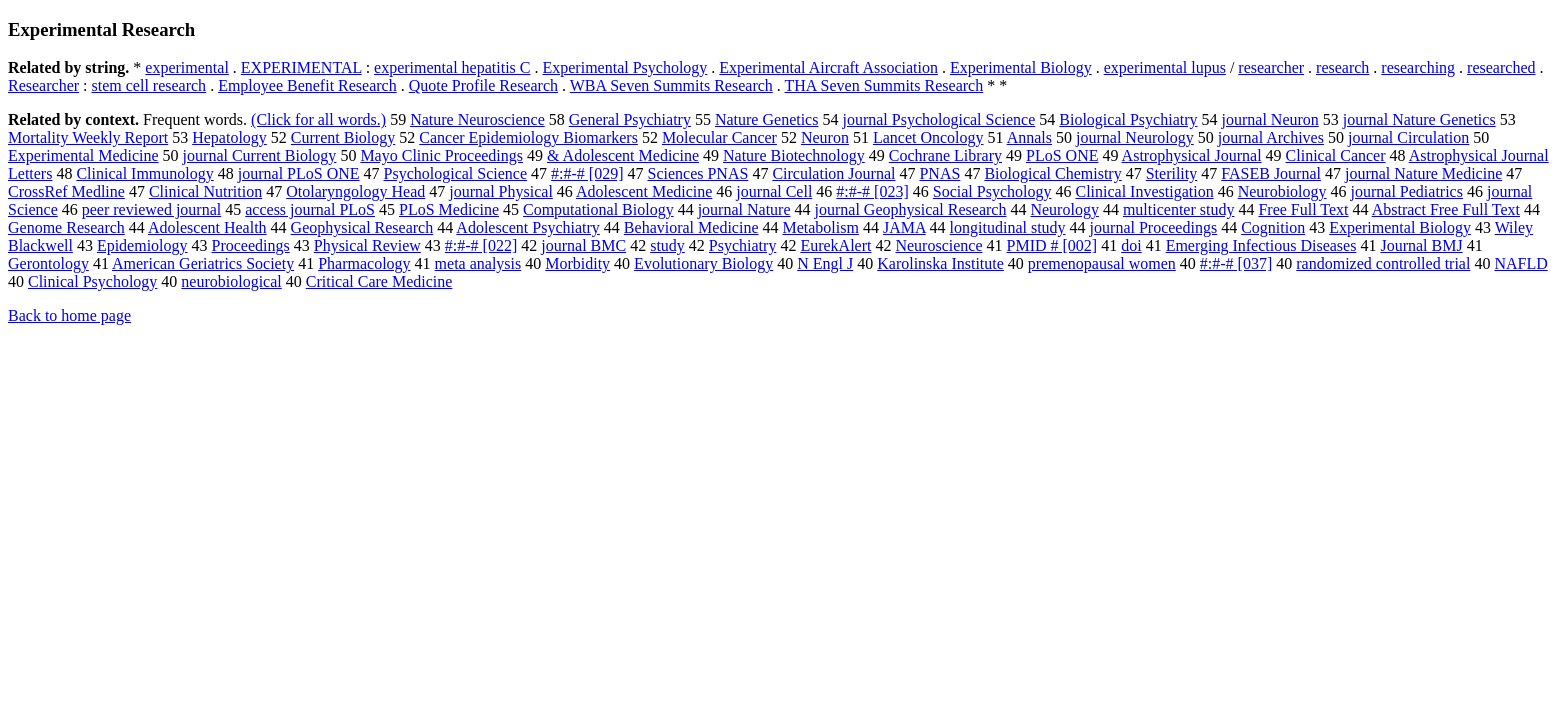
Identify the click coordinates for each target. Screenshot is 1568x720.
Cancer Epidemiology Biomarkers (528, 137)
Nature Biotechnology (794, 155)
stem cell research (149, 85)
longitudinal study (1008, 227)
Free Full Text (1303, 209)
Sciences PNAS (697, 173)
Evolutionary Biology (703, 263)
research (1342, 67)
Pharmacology (364, 263)
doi (1131, 245)
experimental (187, 67)
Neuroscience (938, 245)
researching (1418, 67)
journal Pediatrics (1407, 191)
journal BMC (583, 245)
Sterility (1172, 173)
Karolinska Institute (940, 263)
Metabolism (820, 227)
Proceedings (251, 245)
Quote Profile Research (483, 85)
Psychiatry (743, 245)
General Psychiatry (630, 119)
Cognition (1273, 227)
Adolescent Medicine (644, 191)
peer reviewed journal (151, 209)
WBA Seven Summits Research (671, 85)
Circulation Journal (833, 173)
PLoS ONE (1062, 155)
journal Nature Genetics (1419, 119)
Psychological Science (456, 173)
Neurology (1064, 209)
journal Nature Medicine (1423, 173)
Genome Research (66, 227)
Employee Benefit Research (307, 85)
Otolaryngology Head (355, 191)
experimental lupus (1165, 67)
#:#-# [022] (481, 245)
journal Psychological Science (938, 119)
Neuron (825, 137)
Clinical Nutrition (205, 191)
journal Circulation (1408, 137)
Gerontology (48, 263)
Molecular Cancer (719, 137)
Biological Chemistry (1052, 173)
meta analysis (478, 263)
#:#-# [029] (587, 173)
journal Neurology (1135, 137)
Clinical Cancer (1336, 155)
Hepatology (229, 137)
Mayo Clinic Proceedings (441, 155)
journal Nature (744, 209)
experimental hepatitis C (452, 67)
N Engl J (825, 263)
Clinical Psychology (92, 281)
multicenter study (1179, 209)
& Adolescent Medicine (623, 155)
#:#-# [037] (1236, 263)
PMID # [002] (1052, 245)
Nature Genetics (767, 119)
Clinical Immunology (144, 173)
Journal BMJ (1421, 245)
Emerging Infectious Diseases (1261, 245)
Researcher (43, 85)
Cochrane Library (945, 155)
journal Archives (1271, 137)
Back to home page (69, 315)
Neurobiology (1282, 191)
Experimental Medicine (83, 155)
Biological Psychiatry (1128, 119)
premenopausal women (1102, 263)
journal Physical (501, 191)
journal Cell (774, 191)
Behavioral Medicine (691, 227)
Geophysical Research (362, 227)
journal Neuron (1270, 119)
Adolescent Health (207, 227)
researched (1501, 67)
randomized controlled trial (1383, 263)
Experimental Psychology (624, 67)
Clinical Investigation (1144, 191)
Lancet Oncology (928, 137)
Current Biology (343, 137)
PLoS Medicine (449, 209)
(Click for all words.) (318, 119)
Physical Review (367, 245)
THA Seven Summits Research (884, 85)
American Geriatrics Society (203, 263)
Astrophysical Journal (1192, 155)
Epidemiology (142, 245)
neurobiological (231, 281)
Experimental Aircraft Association (828, 67)
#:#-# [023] (872, 191)
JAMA (904, 227)
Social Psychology (992, 191)
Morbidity (577, 263)
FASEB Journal (1271, 173)
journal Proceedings (1154, 227)
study (667, 245)
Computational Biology (598, 209)
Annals (1029, 137)
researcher (1271, 67)
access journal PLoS (310, 209)
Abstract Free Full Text (1446, 209)
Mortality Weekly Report (88, 137)
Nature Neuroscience (477, 119)
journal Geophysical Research (911, 209)
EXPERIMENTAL (301, 67)
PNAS (939, 173)
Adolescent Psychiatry (528, 227)
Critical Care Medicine (379, 281)
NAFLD (1520, 263)
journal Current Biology (260, 155)
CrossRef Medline (66, 191)
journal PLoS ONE (299, 173)
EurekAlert (835, 245)
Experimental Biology (1021, 67)
